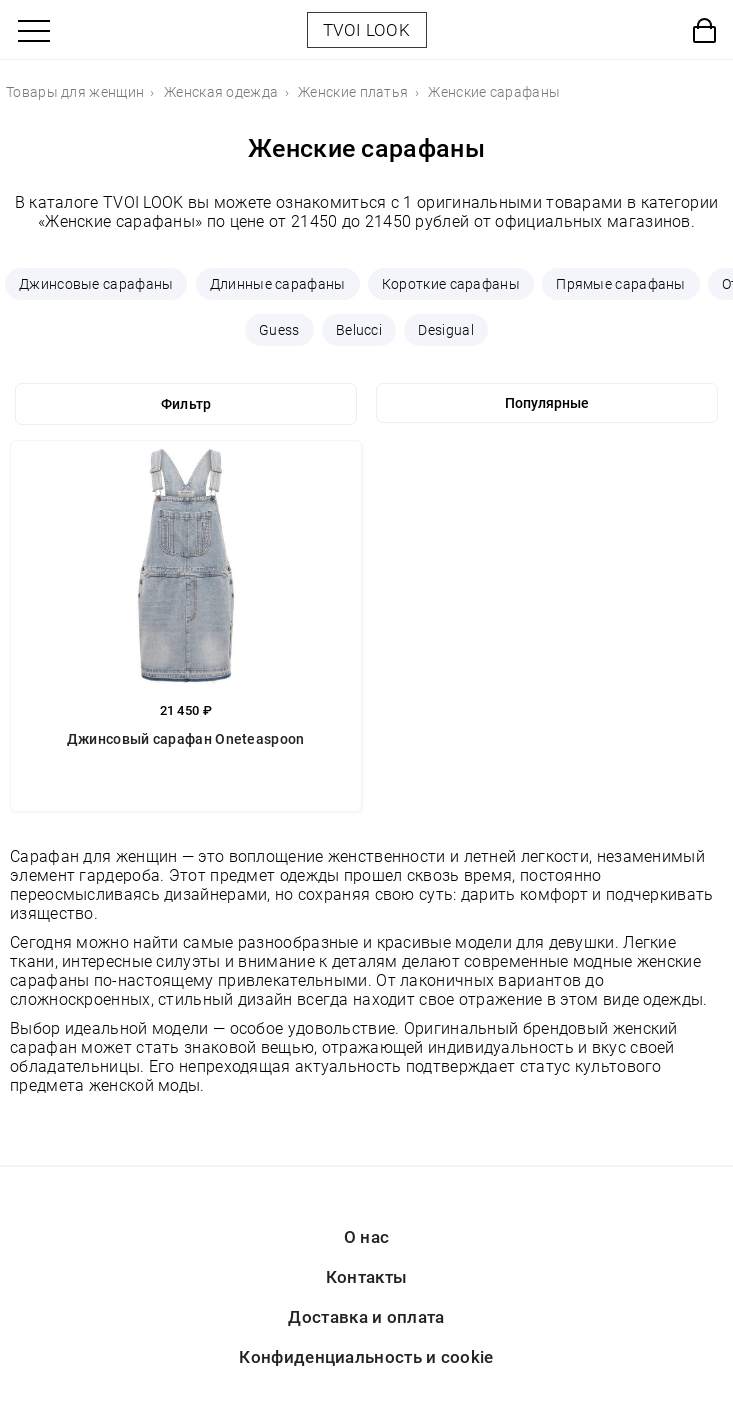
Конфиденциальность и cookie (366, 1357)
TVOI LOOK (366, 30)
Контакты (366, 1277)
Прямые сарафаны (621, 284)
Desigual (445, 330)
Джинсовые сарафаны (96, 284)
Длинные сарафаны (278, 284)
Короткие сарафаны (451, 284)
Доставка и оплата (366, 1317)
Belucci (359, 330)
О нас (367, 1237)
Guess (279, 330)
